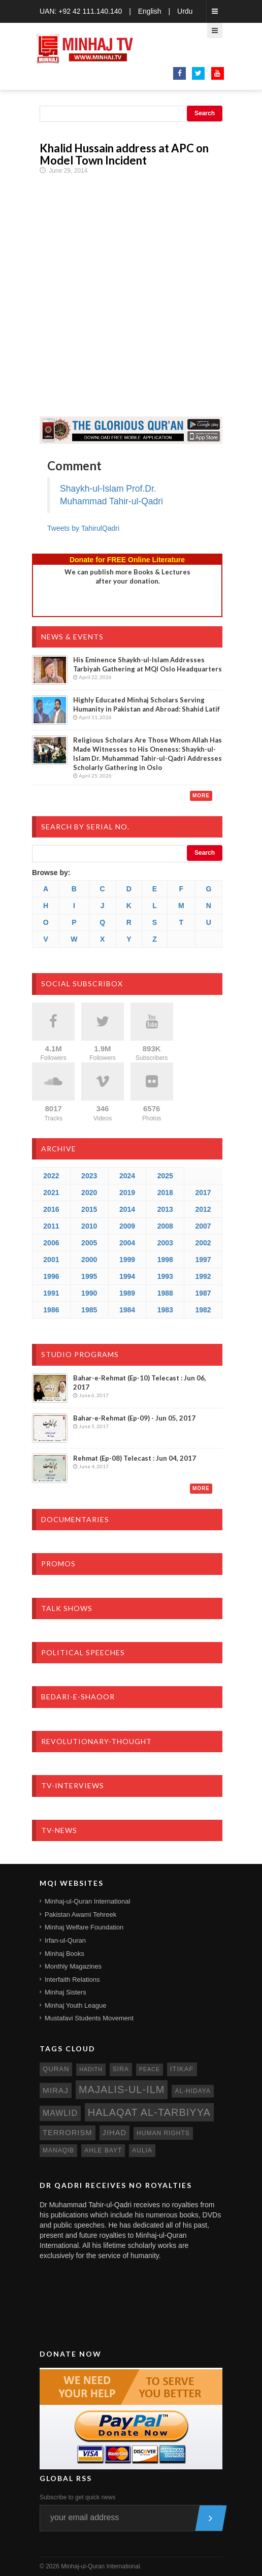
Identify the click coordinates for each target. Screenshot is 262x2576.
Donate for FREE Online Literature (127, 560)
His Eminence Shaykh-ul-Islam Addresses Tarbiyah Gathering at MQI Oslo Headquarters (147, 664)
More (201, 795)
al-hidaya (193, 2091)
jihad (115, 2133)
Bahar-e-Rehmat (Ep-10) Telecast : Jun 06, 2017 (139, 1382)
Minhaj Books (64, 1953)
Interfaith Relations (72, 1979)
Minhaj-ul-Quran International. (101, 2566)
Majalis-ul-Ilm (122, 2089)
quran (56, 2069)
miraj (56, 2090)
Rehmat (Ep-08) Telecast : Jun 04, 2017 (134, 1458)
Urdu (184, 11)
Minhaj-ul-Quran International (87, 1901)
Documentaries (75, 1519)
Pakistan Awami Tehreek (80, 1914)
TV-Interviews (72, 1785)
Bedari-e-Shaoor (78, 1696)
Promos (58, 1563)
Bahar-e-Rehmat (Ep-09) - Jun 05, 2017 (134, 1418)
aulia (142, 2150)
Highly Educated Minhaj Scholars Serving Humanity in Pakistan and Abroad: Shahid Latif (146, 704)
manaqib (58, 2150)
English (149, 11)
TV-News (59, 1830)
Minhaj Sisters (65, 1992)
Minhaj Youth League (75, 2005)
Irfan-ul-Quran (65, 1940)
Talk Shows (66, 1608)
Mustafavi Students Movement (89, 2018)
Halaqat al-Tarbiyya (149, 2112)
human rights (163, 2133)
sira (121, 2069)
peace (149, 2069)
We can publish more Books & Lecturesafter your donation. (127, 576)
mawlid (60, 2113)
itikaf (182, 2069)
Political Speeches (83, 1652)
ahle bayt (103, 2150)
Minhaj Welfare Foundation (84, 1927)
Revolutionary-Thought (96, 1741)
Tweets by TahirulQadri (83, 528)
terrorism (67, 2133)
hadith (91, 2069)
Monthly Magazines (73, 1966)
